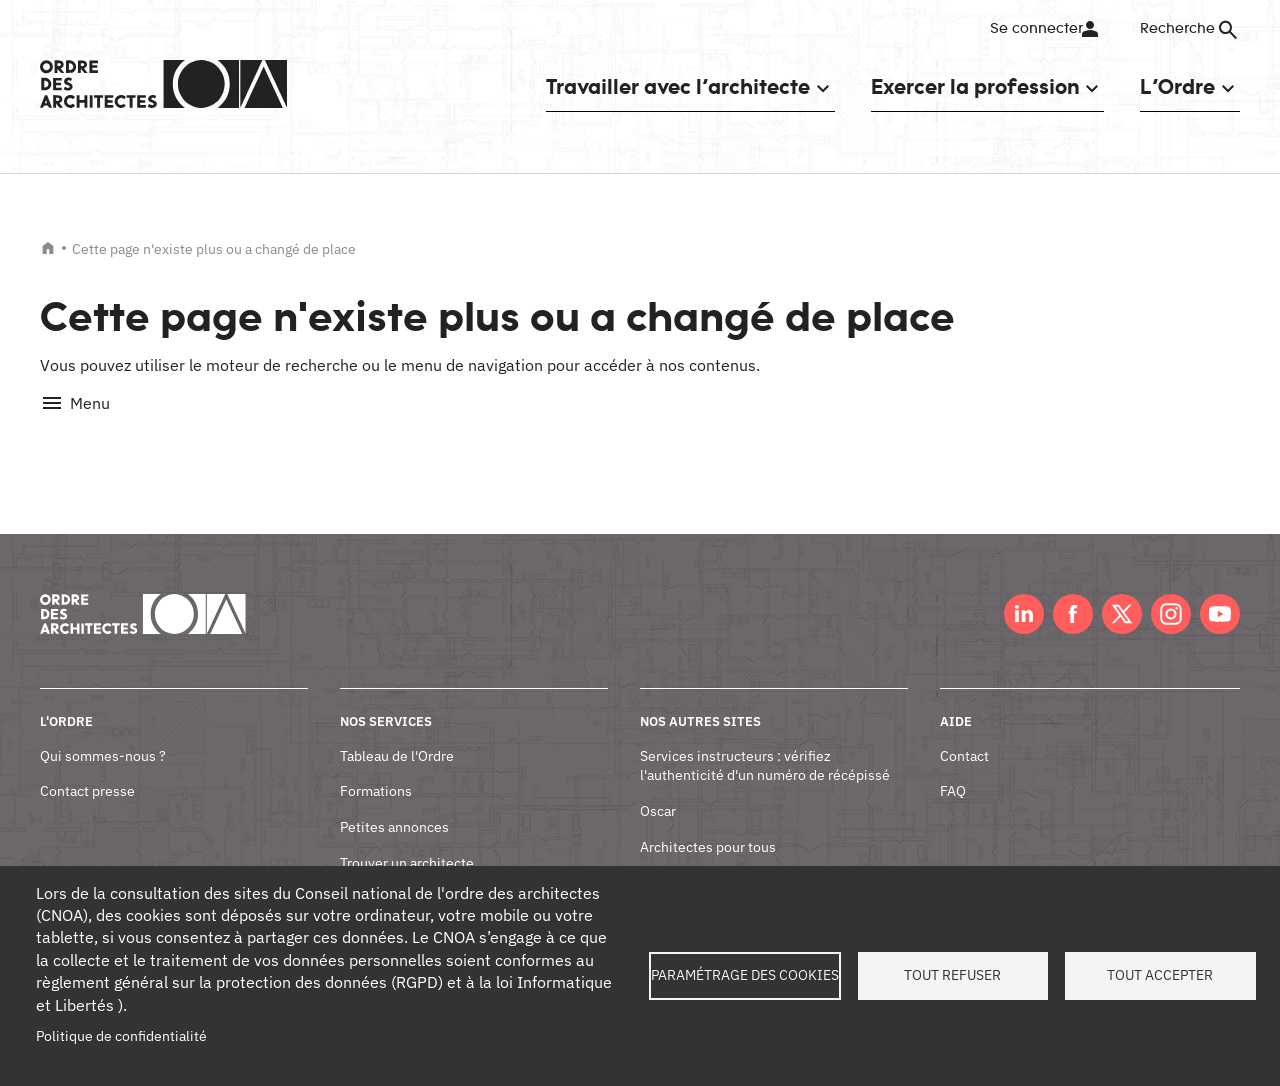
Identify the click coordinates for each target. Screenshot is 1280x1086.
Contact (964, 733)
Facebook (1073, 592)
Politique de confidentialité (121, 1036)
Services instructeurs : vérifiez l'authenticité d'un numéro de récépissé (765, 743)
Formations (376, 769)
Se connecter (1034, 29)
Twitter (1122, 592)
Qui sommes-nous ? (103, 733)
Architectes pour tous (708, 824)
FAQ (953, 769)
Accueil (48, 248)
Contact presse (87, 769)
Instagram (1171, 592)
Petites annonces (394, 805)
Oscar (658, 789)
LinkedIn (1024, 592)
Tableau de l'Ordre (397, 733)
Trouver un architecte (407, 840)
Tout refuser (952, 975)
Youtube (1220, 592)
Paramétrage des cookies (745, 975)
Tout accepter (1160, 975)
